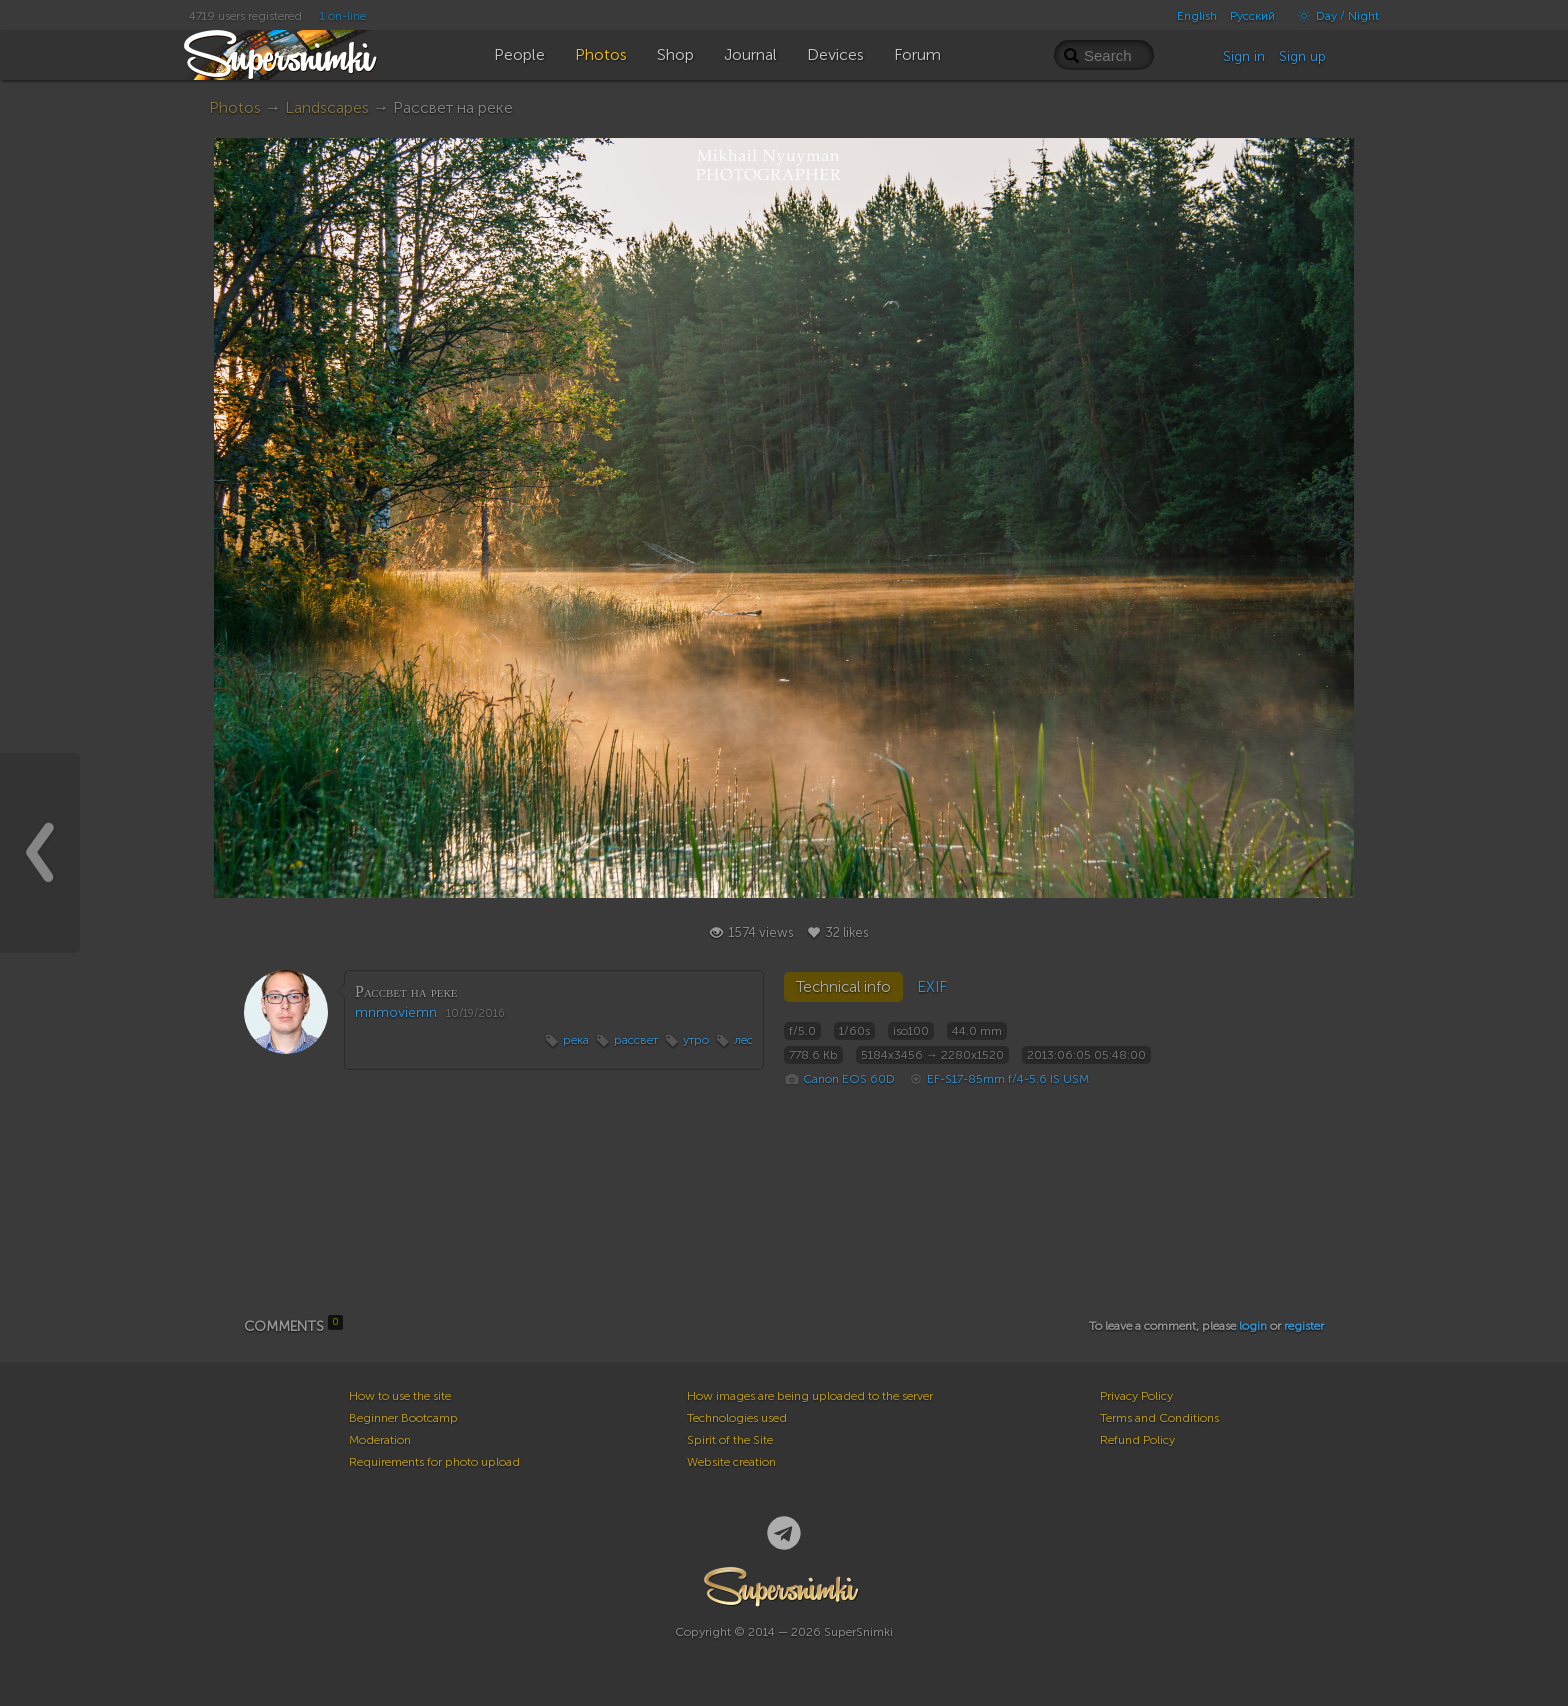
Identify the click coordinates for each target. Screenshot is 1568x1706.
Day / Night (1333, 16)
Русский (1252, 16)
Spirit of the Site (730, 1440)
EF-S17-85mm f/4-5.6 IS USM (1008, 1079)
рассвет (636, 1040)
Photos (235, 107)
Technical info (843, 987)
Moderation (380, 1440)
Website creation (731, 1462)
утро (696, 1040)
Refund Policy (1137, 1440)
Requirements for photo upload (434, 1462)
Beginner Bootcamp (403, 1418)
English (1197, 16)
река (576, 1040)
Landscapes (327, 107)
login (1253, 1326)
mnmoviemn (396, 1012)
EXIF (932, 987)
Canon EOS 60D (849, 1079)
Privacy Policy (1136, 1396)
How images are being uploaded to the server (810, 1396)
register (1304, 1326)
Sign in (1244, 56)
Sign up (1302, 56)
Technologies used (737, 1418)
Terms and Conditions (1159, 1418)
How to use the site (400, 1396)
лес (743, 1040)
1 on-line (343, 16)
